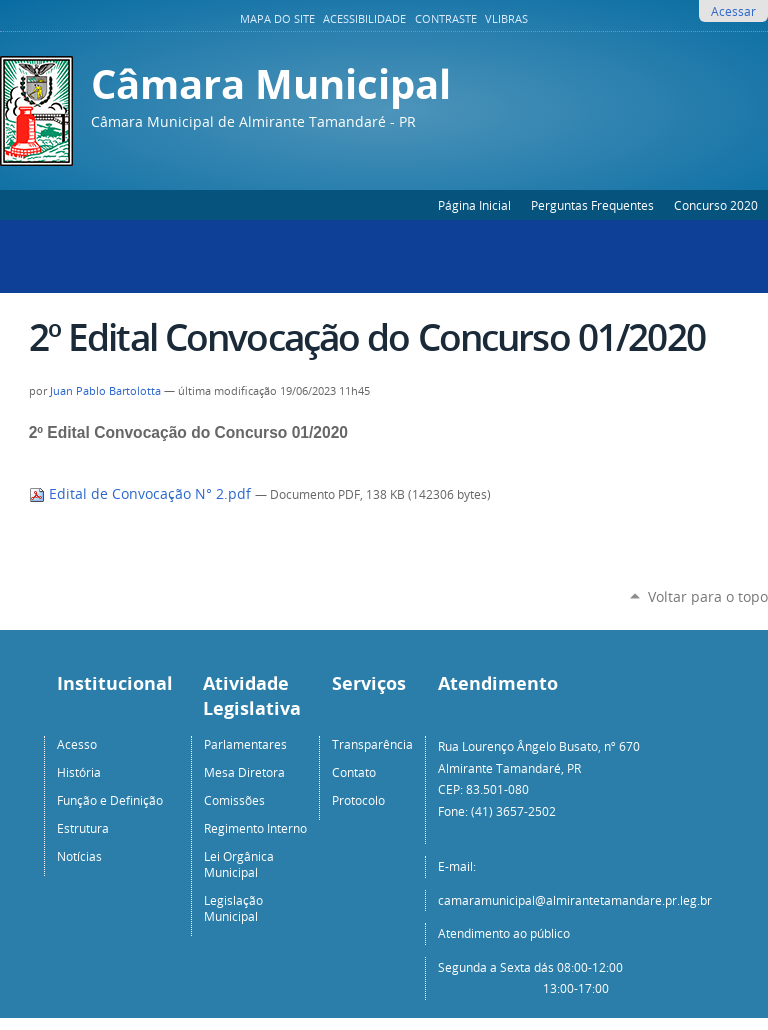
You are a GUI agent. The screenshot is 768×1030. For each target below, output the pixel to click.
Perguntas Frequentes (592, 205)
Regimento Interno (255, 828)
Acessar (733, 11)
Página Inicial (474, 205)
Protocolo (358, 800)
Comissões (234, 800)
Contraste (446, 19)
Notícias (79, 856)
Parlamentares (245, 744)
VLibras (506, 19)
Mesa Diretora (244, 772)
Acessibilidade (364, 19)
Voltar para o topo (708, 596)
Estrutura (83, 828)
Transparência (372, 744)
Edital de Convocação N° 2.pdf (142, 494)
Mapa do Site (277, 19)
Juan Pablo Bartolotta (105, 391)
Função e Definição (110, 800)
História (79, 772)
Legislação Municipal (233, 908)
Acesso (77, 744)
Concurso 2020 (716, 205)
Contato (354, 772)
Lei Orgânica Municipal (239, 864)
